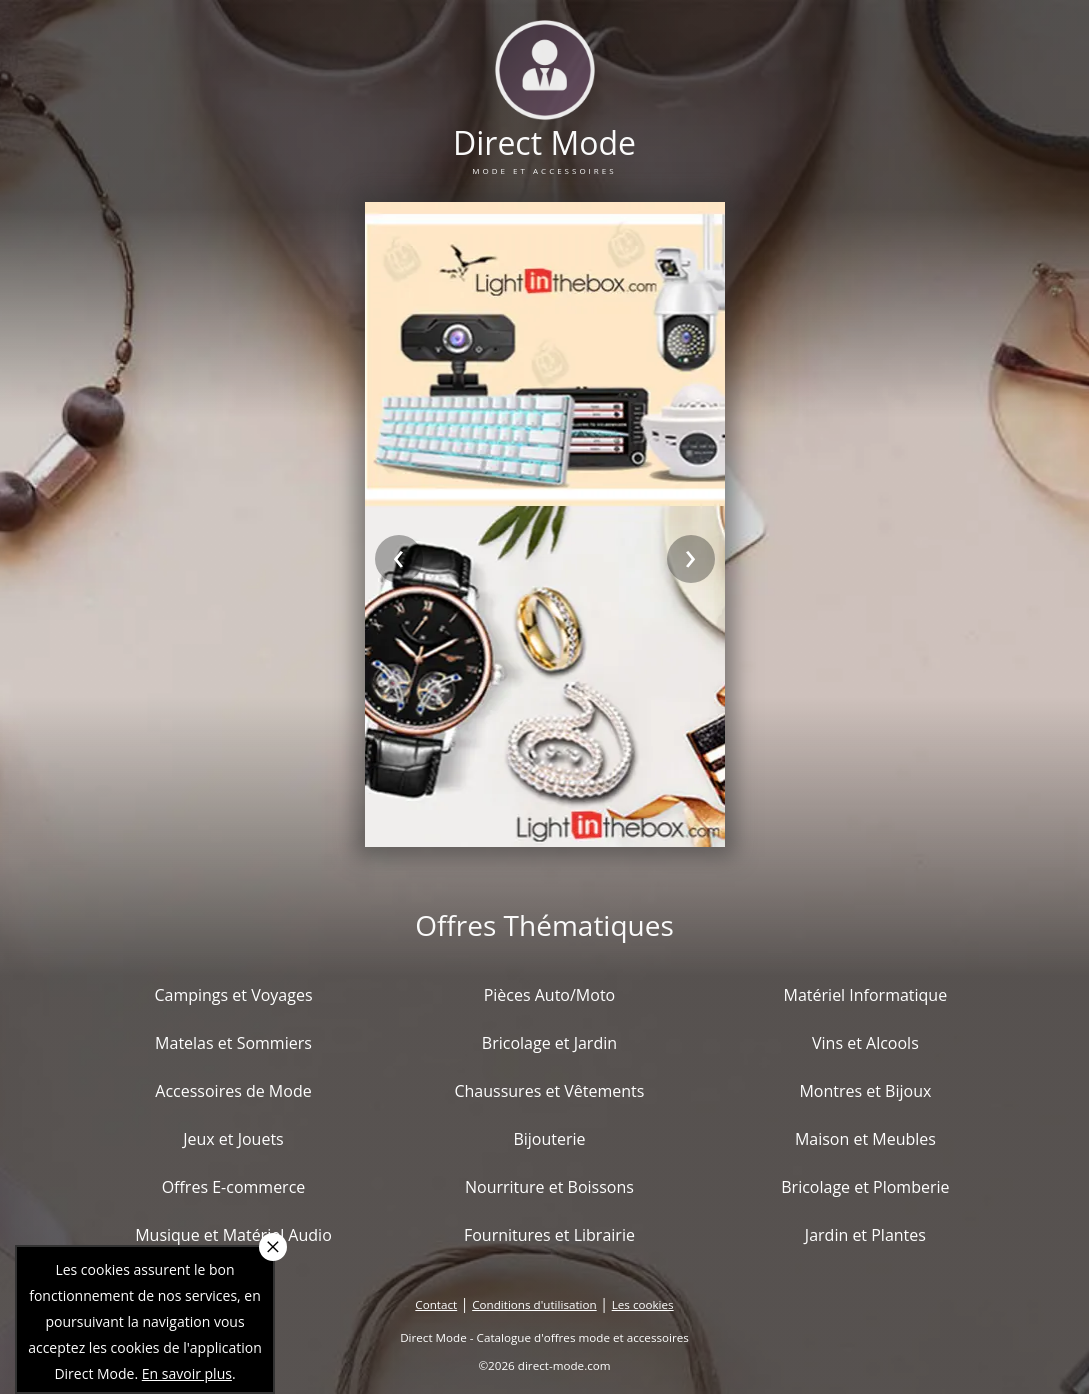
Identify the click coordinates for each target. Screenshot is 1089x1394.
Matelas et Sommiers (233, 1043)
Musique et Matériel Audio (233, 1235)
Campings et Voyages (233, 995)
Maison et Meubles (865, 1139)
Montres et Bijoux (865, 1091)
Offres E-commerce (234, 1187)
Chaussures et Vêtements (549, 1091)
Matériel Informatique (866, 995)
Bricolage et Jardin (549, 1043)
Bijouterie (549, 1139)
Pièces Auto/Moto (550, 995)
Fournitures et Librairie (549, 1235)
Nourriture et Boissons (549, 1187)
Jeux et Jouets (233, 1139)
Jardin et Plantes (865, 1235)
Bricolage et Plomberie (865, 1187)
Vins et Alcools (865, 1043)
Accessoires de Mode (233, 1091)
